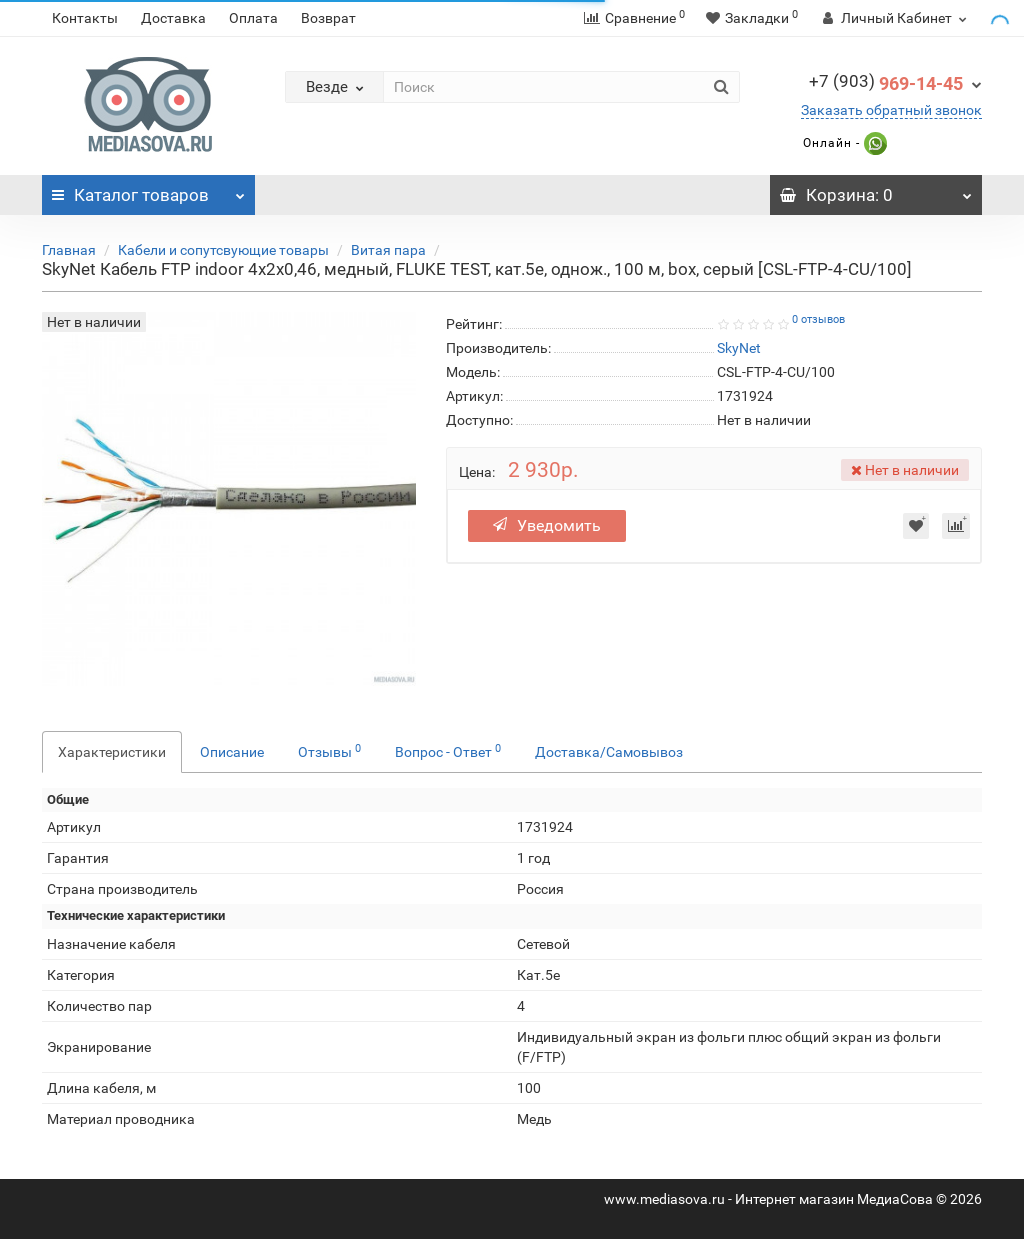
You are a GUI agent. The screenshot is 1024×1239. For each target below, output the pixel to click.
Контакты (85, 18)
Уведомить (547, 525)
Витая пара (388, 250)
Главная (69, 250)
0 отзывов (818, 319)
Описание (232, 752)
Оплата (253, 18)
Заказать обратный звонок (891, 110)
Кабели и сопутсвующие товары (223, 250)
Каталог (148, 190)
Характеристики (112, 752)
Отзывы (329, 751)
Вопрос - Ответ (448, 751)
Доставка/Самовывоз (609, 752)
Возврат (328, 18)
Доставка (173, 18)
